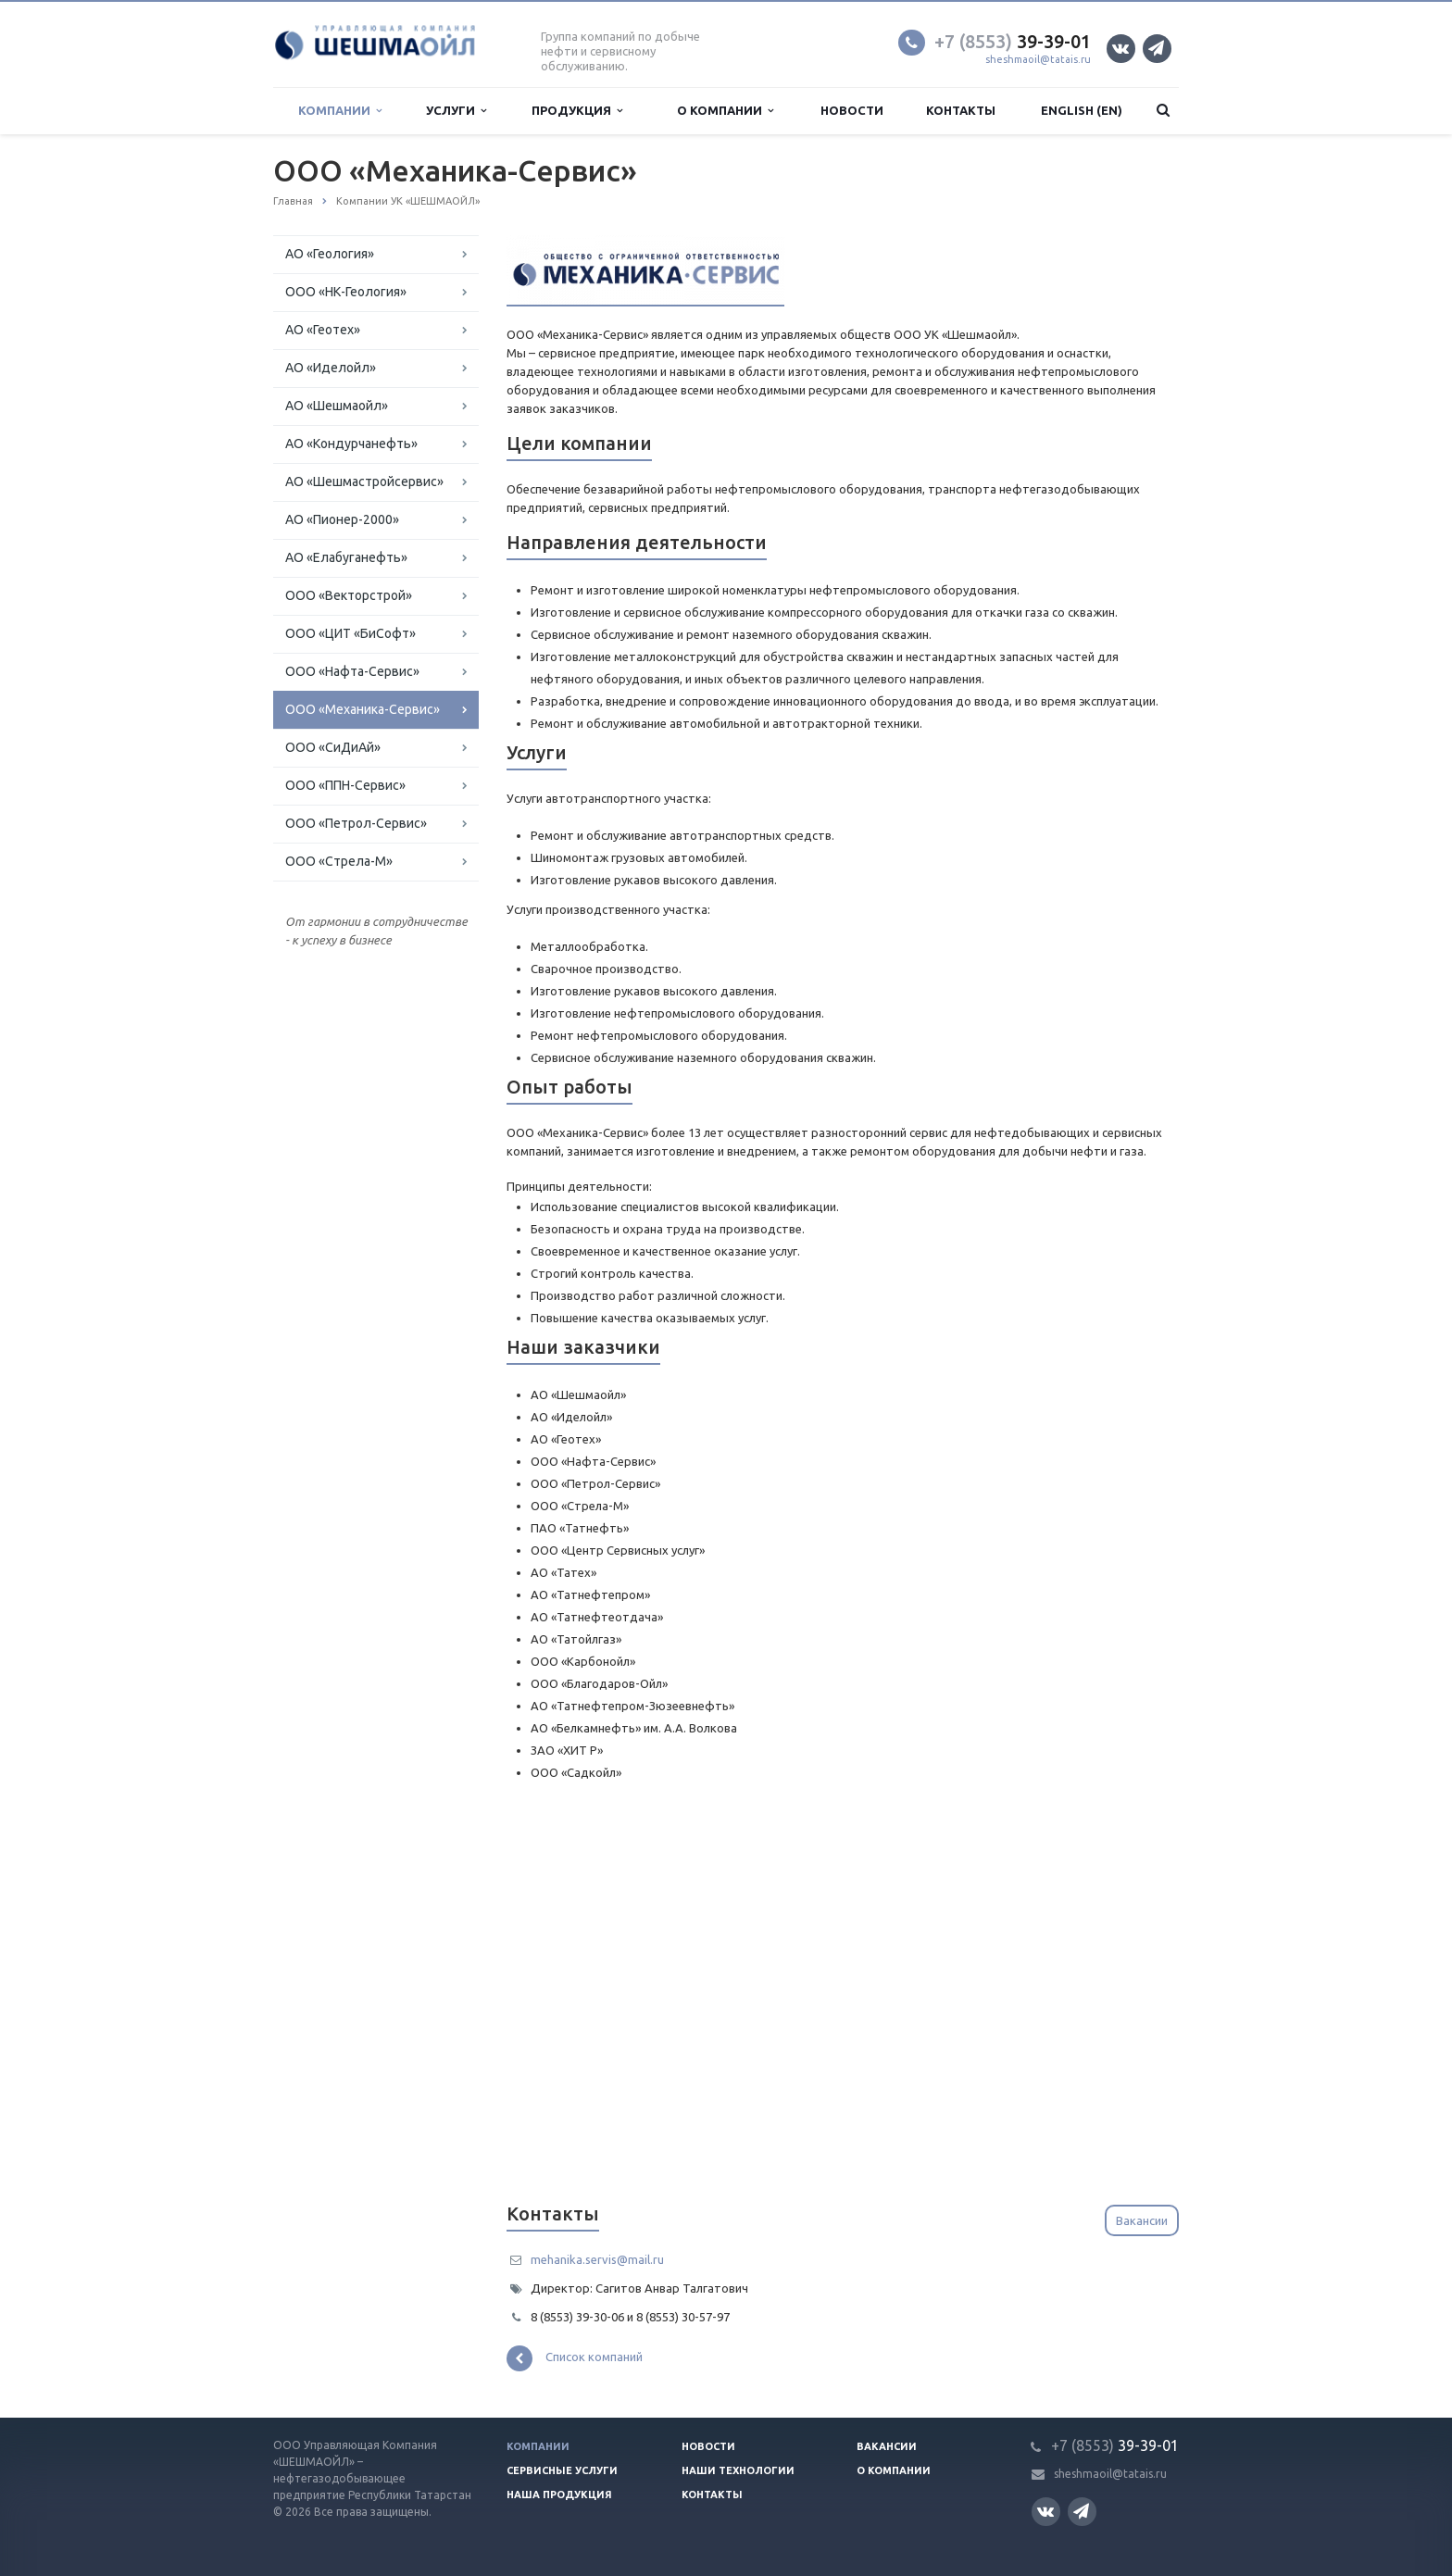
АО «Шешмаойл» (336, 405)
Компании (340, 111)
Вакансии (1142, 2220)
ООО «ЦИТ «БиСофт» (350, 633)
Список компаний (575, 2358)
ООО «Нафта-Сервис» (352, 671)
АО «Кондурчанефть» (351, 443)
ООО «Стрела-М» (339, 861)
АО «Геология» (329, 253)
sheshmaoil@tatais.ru (1038, 59)
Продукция (577, 111)
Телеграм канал (1156, 48)
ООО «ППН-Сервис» (345, 785)
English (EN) (1081, 110)
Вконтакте (1120, 48)
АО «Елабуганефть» (346, 557)
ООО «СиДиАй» (333, 747)
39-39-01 (1012, 41)
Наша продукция (559, 2494)
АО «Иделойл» (330, 367)
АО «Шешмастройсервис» (364, 481)
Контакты (960, 110)
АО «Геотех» (322, 329)
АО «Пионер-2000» (342, 519)
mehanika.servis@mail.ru (597, 2259)
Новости (851, 110)
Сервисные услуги (562, 2470)
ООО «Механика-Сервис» (362, 709)
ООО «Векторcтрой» (348, 595)
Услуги (456, 111)
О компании (725, 111)
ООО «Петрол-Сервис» (356, 823)
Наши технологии (738, 2470)
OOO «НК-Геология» (346, 291)
